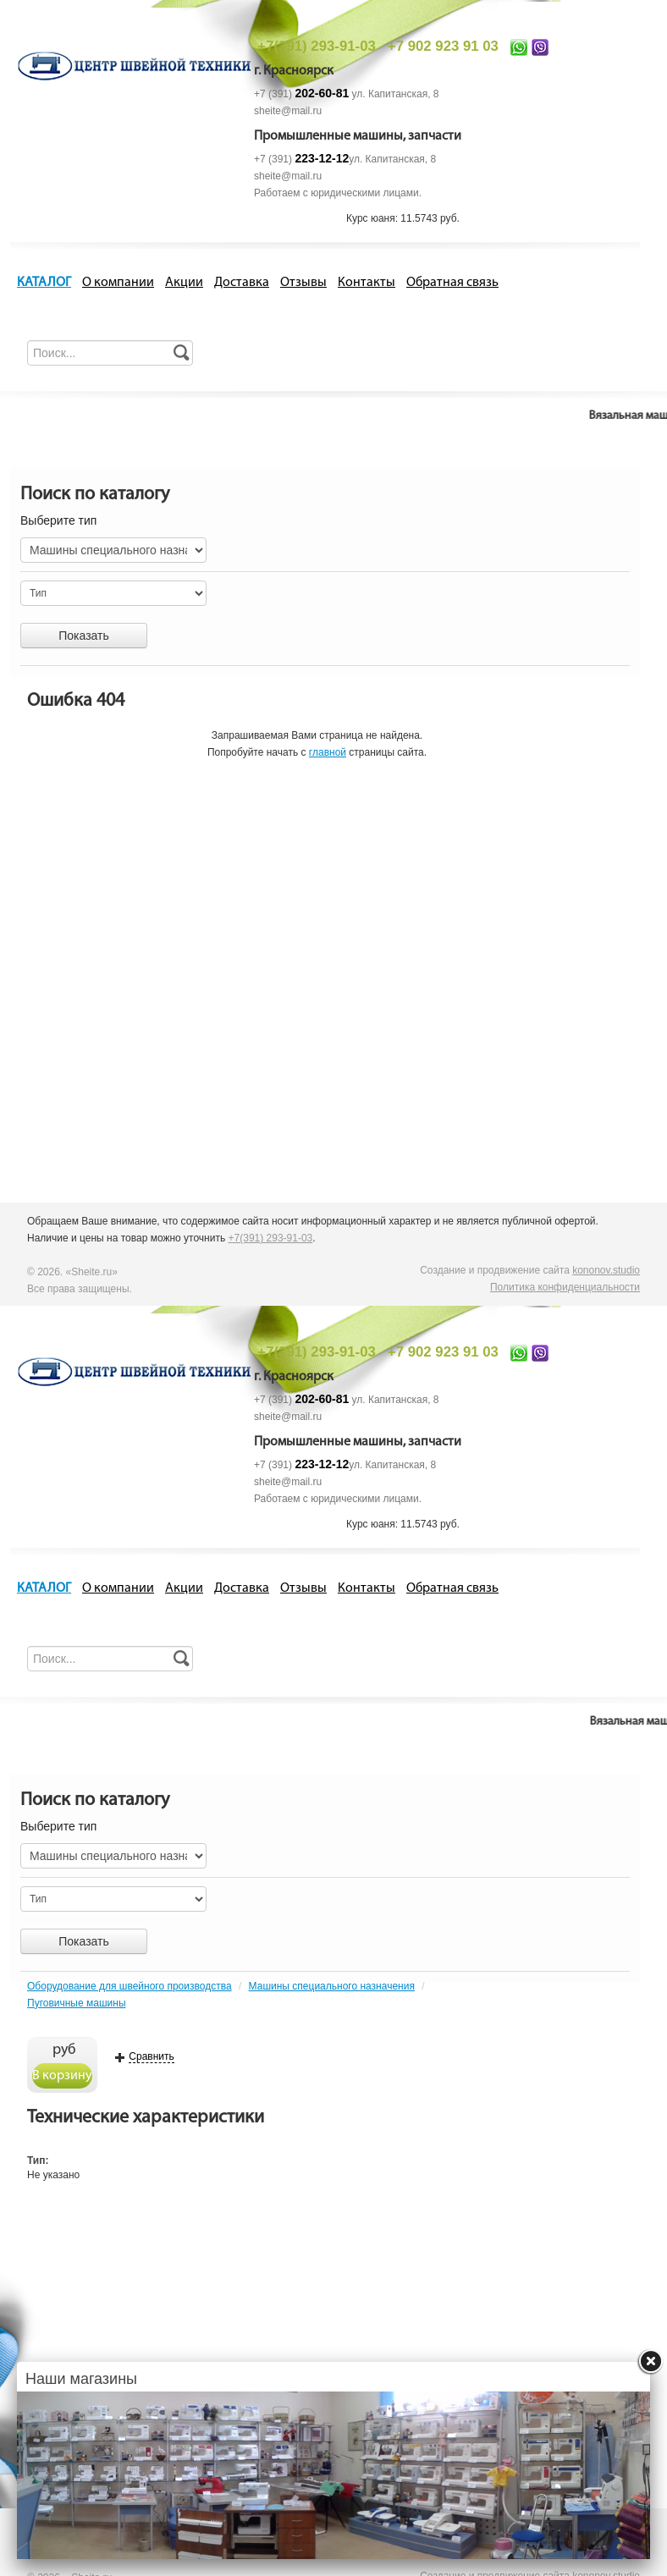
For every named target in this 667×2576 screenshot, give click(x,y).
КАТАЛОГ (44, 282)
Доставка (241, 282)
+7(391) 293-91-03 (316, 46)
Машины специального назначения (332, 1986)
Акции (184, 282)
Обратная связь (452, 282)
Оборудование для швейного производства (129, 1986)
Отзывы (303, 282)
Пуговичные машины (76, 2003)
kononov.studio (606, 1270)
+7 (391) (301, 94)
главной (327, 752)
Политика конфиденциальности (565, 1287)
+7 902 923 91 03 (443, 46)
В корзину (62, 2076)
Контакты (366, 282)
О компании (118, 282)
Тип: (38, 2160)
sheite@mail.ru (288, 111)
